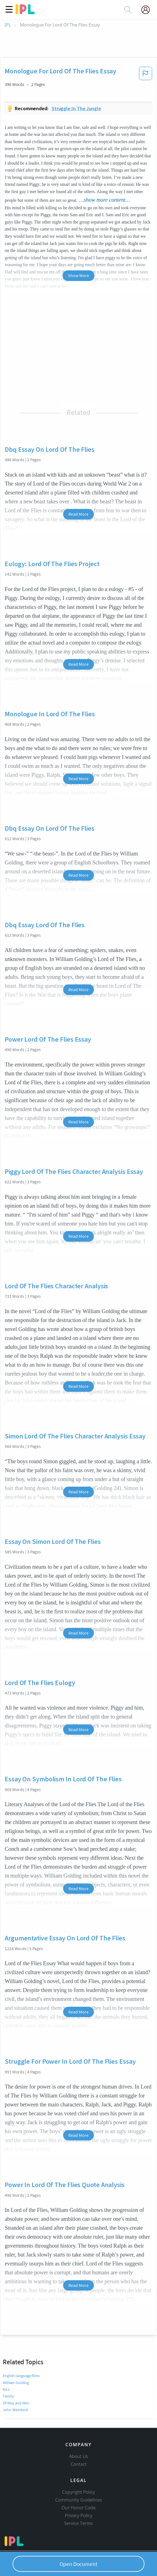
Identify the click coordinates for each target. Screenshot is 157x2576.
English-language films (21, 2375)
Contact (79, 2464)
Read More (78, 514)
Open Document (78, 2563)
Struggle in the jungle (76, 108)
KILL (6, 2389)
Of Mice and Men (16, 2403)
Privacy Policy (78, 2515)
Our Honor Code (78, 2508)
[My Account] (147, 10)
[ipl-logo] (25, 12)
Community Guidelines (78, 2500)
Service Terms (78, 2523)
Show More (78, 275)
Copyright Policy (78, 2492)
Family (8, 2396)
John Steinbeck (15, 2409)
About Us (78, 2456)
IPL (7, 25)
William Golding (16, 2382)
